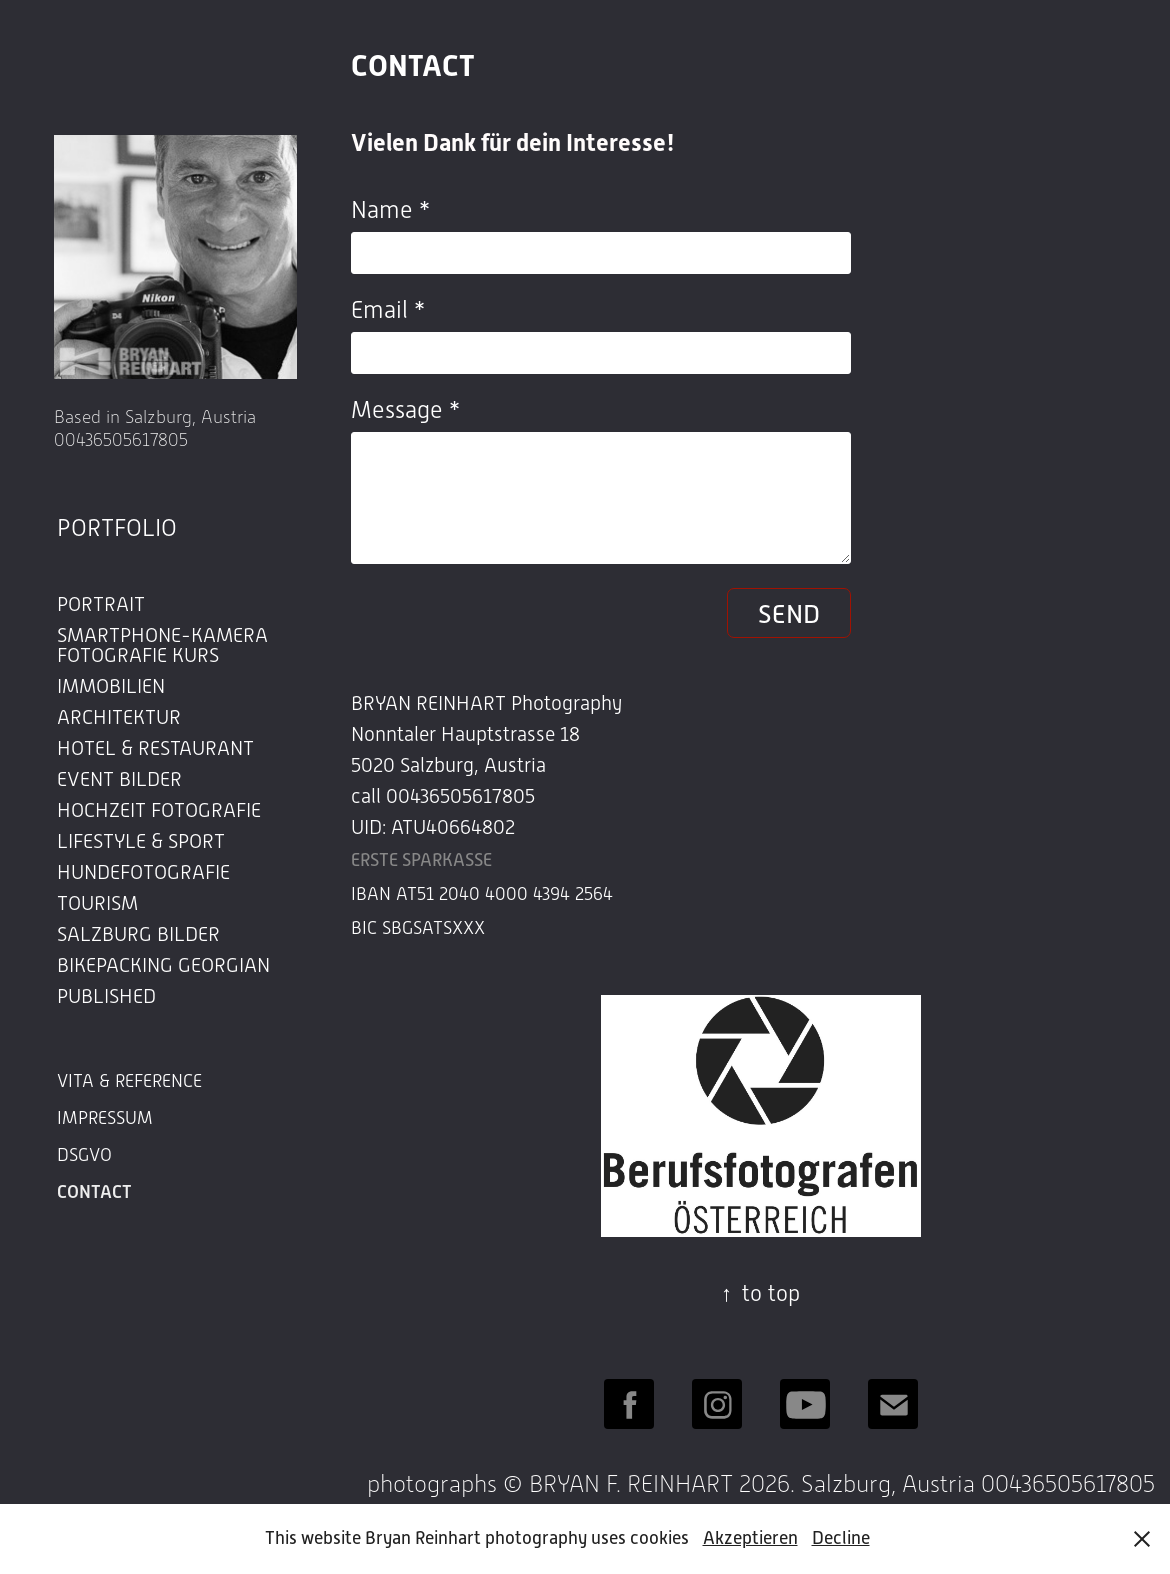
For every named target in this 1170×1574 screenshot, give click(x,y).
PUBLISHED (106, 996)
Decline (841, 1538)
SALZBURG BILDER (138, 934)
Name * (390, 210)
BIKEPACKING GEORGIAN (163, 965)
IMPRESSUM (105, 1118)
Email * (388, 310)
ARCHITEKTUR (119, 717)
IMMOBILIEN (111, 686)
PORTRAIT (101, 604)
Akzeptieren (750, 1538)
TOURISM (97, 903)
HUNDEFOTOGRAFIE (143, 872)
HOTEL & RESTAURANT (155, 748)
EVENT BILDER (119, 779)
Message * (405, 410)
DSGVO (84, 1155)
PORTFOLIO (117, 528)
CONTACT (94, 1192)
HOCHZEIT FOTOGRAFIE (159, 810)
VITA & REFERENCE (129, 1081)
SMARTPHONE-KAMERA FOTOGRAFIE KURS (162, 645)
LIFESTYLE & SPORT (141, 841)
